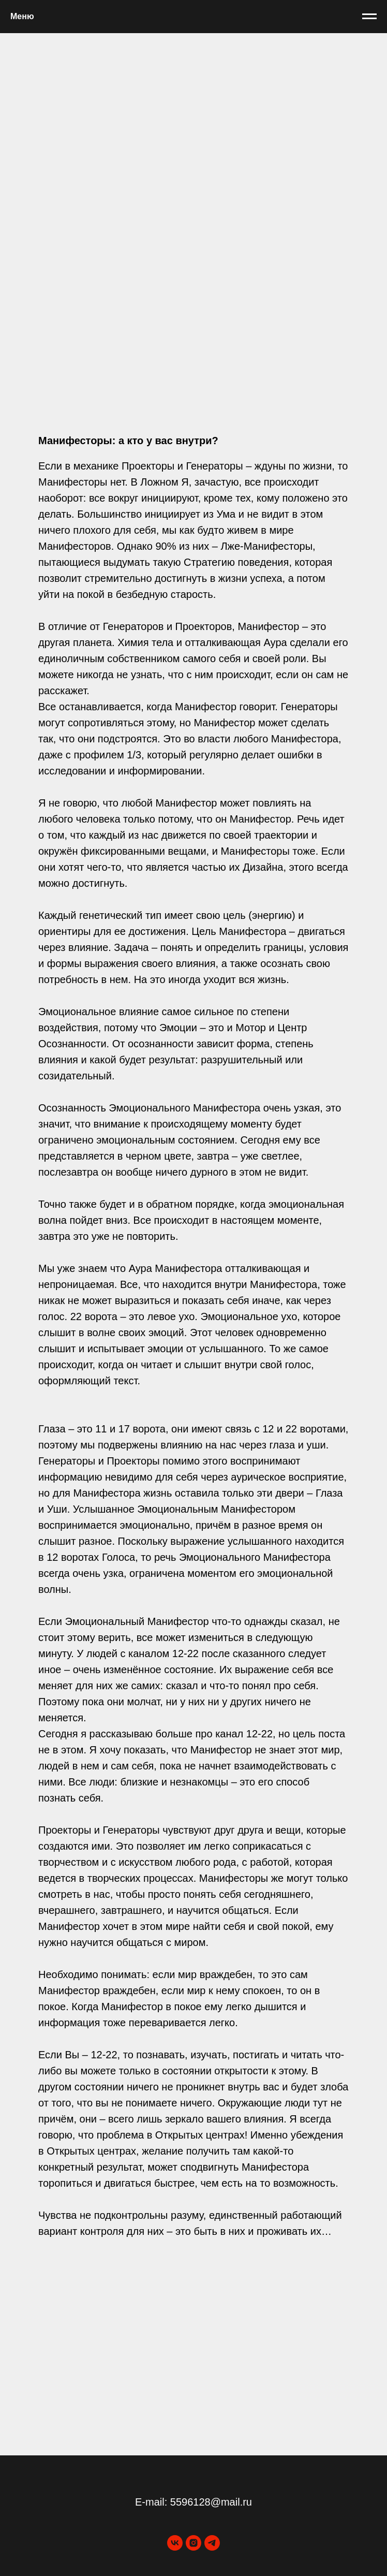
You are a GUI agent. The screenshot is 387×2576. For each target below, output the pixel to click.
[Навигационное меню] (369, 16)
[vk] (175, 2543)
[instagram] (193, 2543)
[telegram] (212, 2543)
